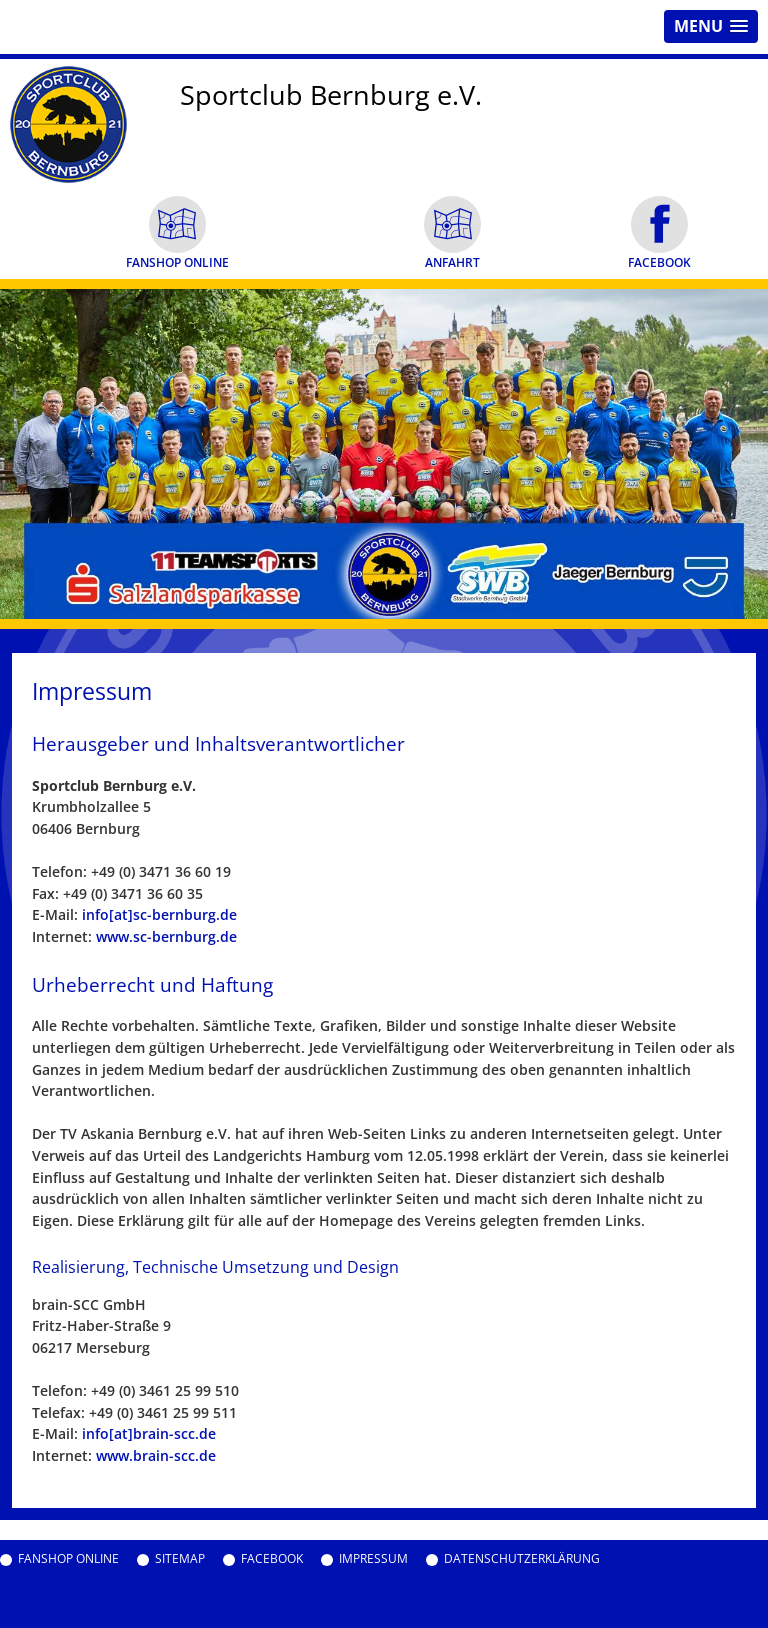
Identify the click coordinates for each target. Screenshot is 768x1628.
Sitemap (180, 1559)
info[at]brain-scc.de (149, 1433)
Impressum (373, 1559)
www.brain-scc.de (156, 1455)
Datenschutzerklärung (522, 1559)
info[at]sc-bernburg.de (159, 914)
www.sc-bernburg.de (166, 936)
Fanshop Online (68, 1559)
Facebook (272, 1559)
